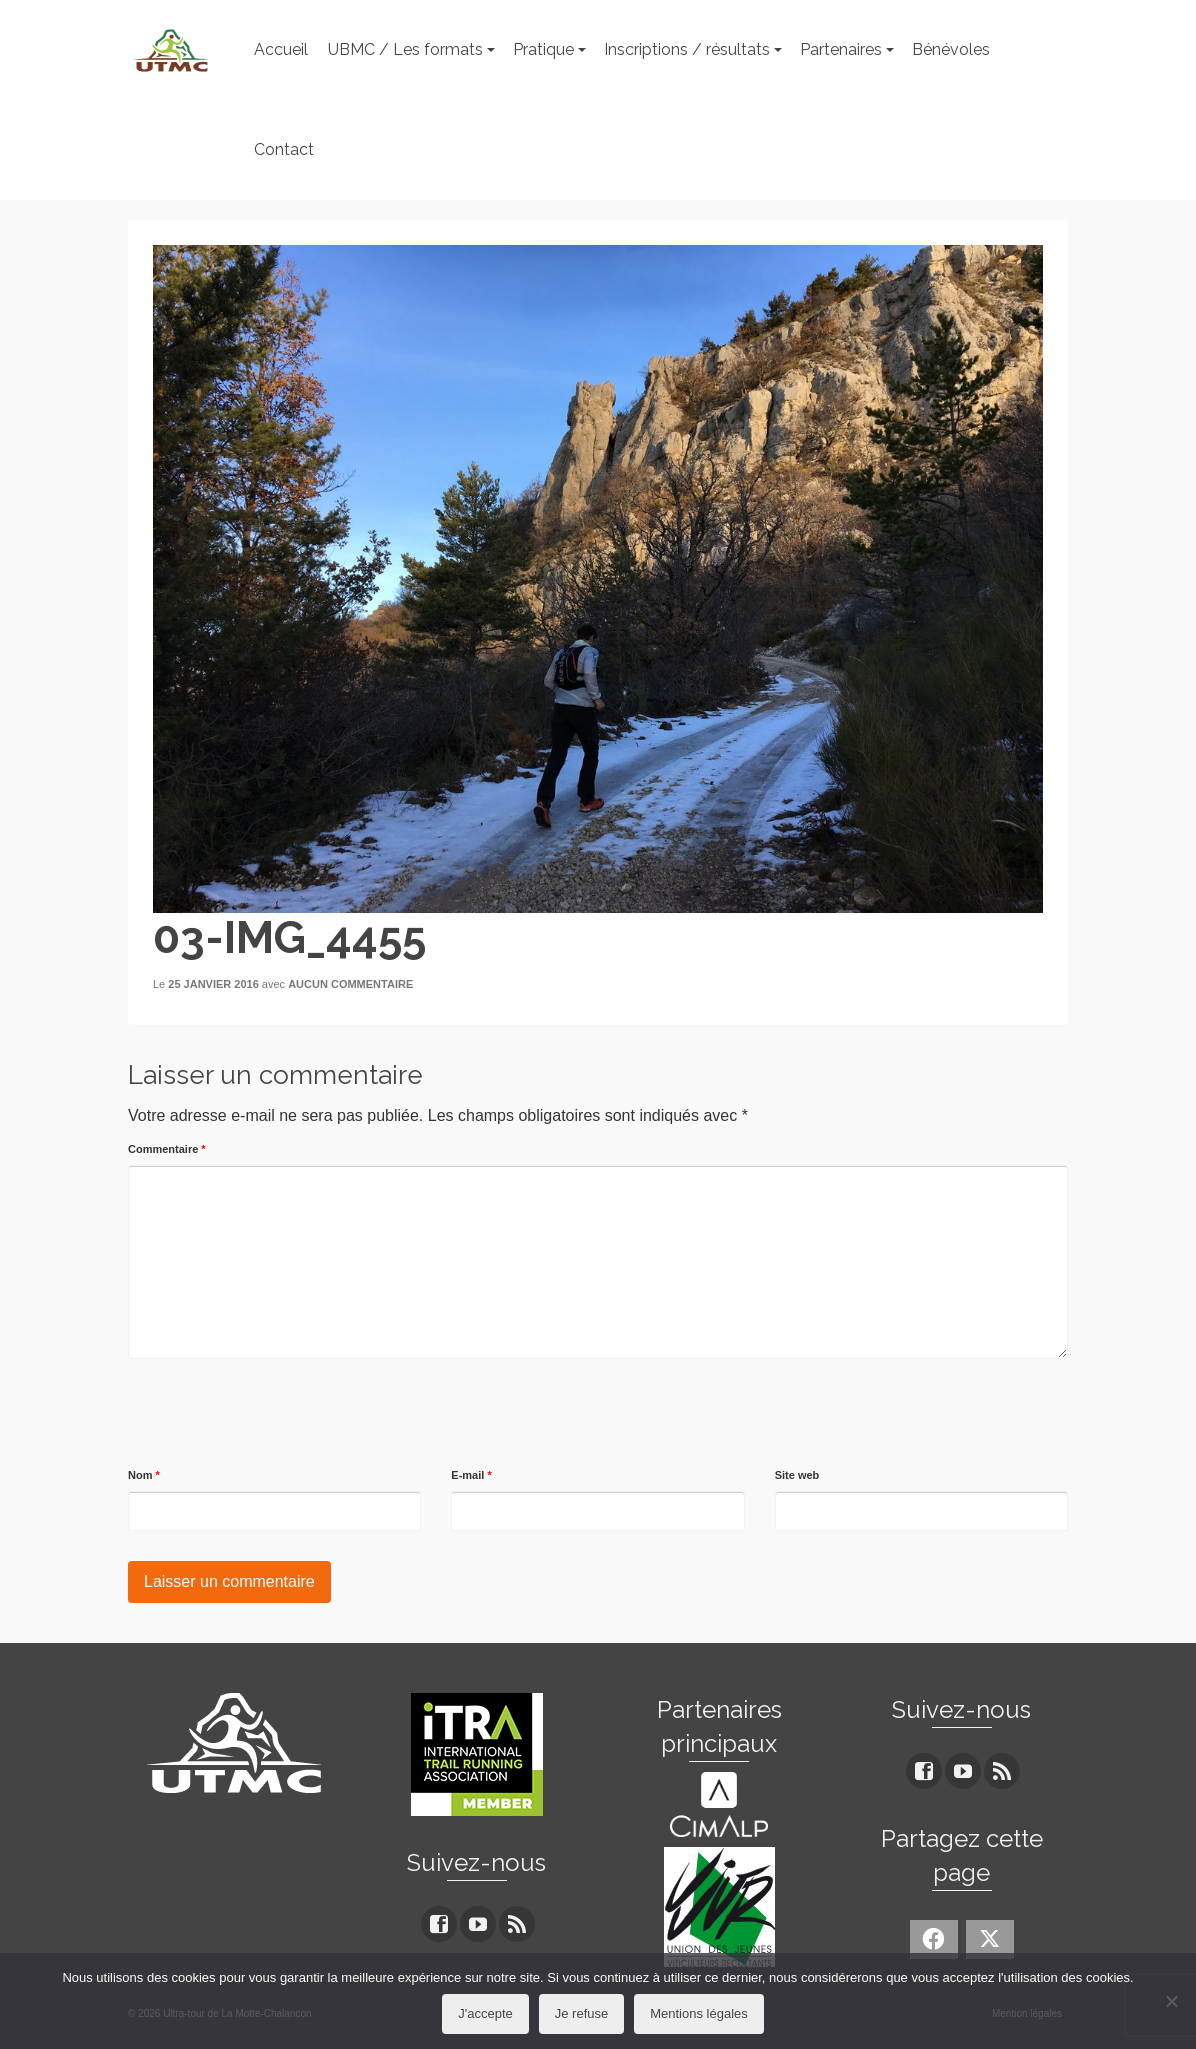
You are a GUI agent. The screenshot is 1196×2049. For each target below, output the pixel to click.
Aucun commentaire (350, 984)
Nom (144, 1475)
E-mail (471, 1475)
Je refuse (581, 2013)
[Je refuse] (1171, 2001)
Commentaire (167, 1149)
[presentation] (280, 1414)
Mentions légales (699, 2013)
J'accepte (485, 2013)
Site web (797, 1475)
